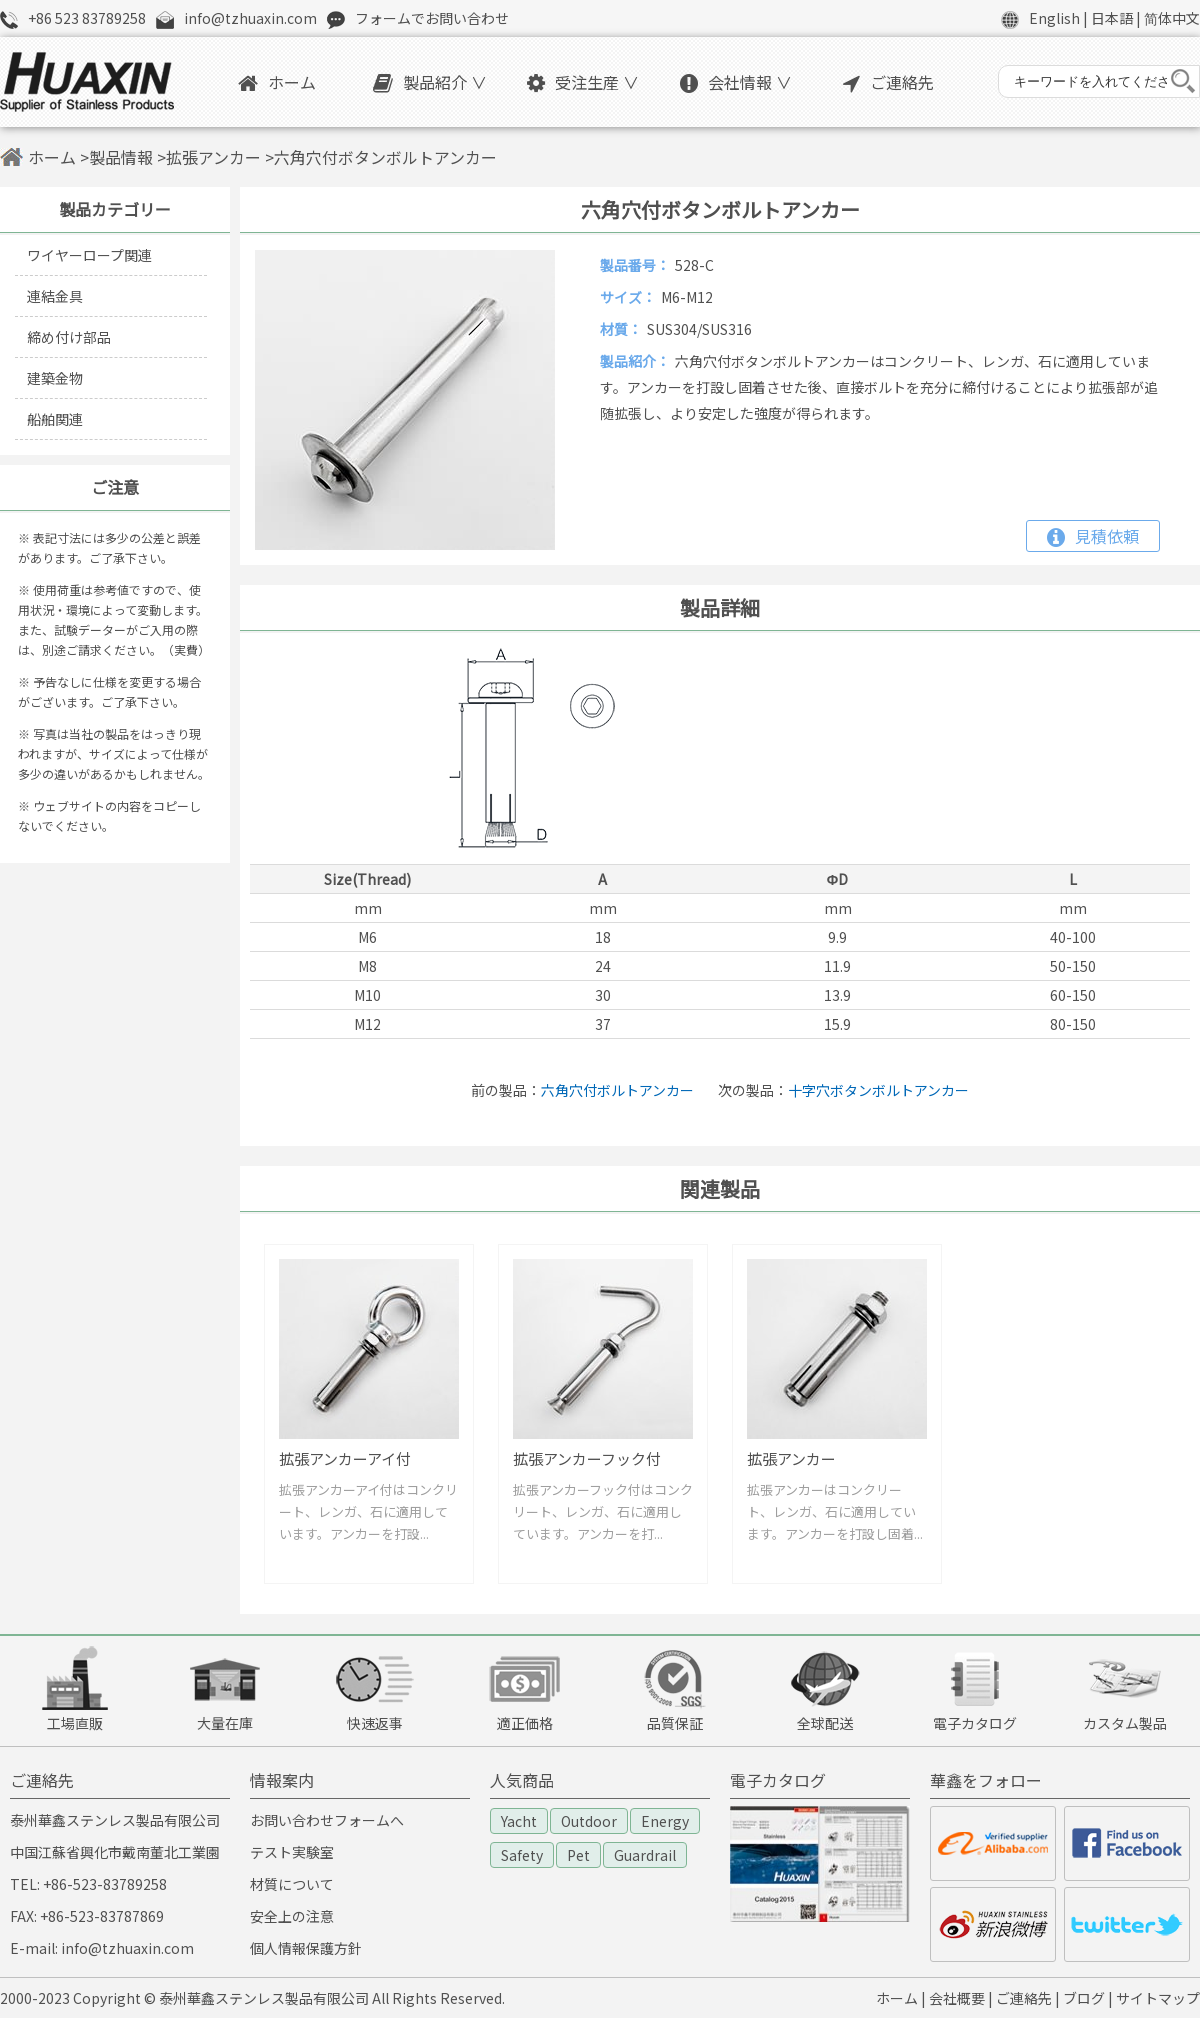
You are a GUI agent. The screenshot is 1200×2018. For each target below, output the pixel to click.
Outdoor (589, 1821)
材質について (292, 1884)
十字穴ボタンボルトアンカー (878, 1090)
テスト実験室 (292, 1852)
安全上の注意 (292, 1916)
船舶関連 (55, 419)
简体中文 (1172, 18)
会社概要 (957, 1998)
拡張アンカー (213, 157)
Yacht (519, 1821)
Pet (578, 1855)
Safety (522, 1855)
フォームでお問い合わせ (432, 18)
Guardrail (645, 1855)
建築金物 (55, 378)
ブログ (1084, 1998)
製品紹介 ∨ (430, 82)
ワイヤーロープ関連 (89, 255)
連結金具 (55, 296)
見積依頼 (1093, 536)
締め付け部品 (69, 337)
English (1054, 18)
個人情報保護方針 (306, 1948)
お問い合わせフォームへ (327, 1820)
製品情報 (121, 157)
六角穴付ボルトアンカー (617, 1090)
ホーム (277, 82)
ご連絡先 (888, 82)
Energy (665, 1821)
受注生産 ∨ (583, 82)
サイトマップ (1158, 1998)
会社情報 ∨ (736, 82)
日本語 (1112, 18)
